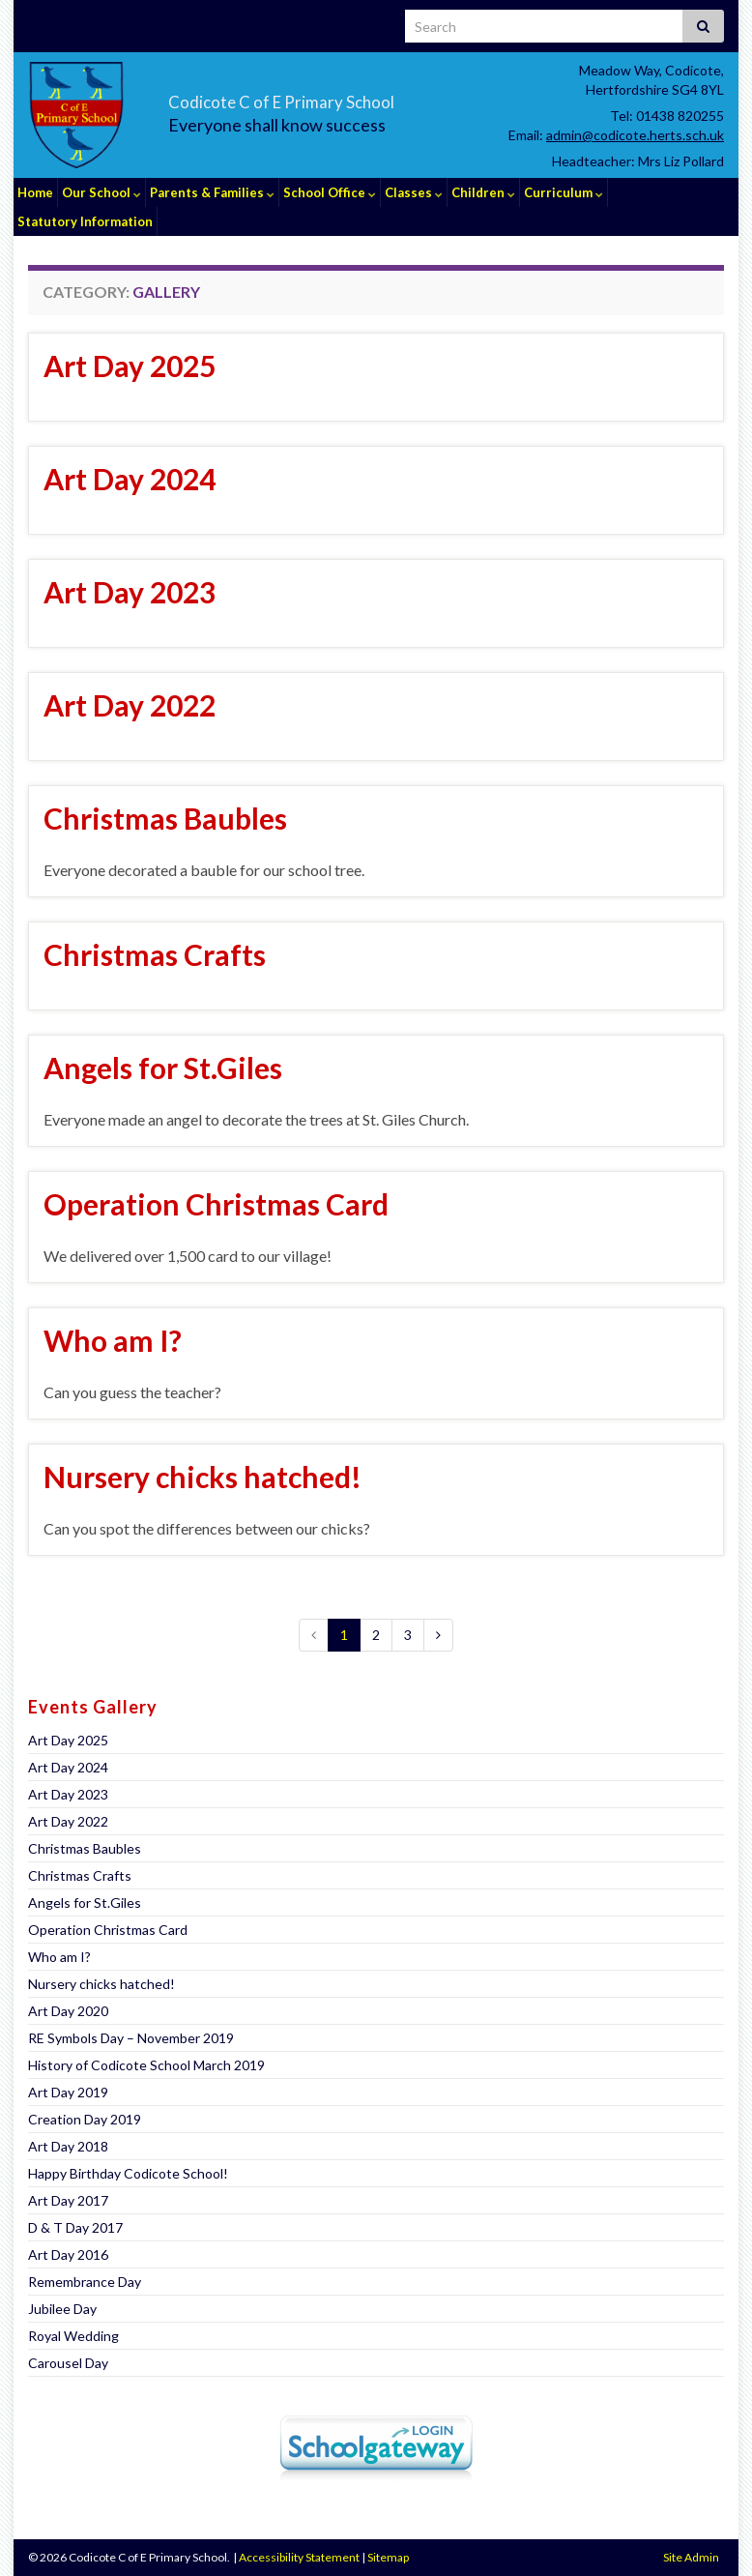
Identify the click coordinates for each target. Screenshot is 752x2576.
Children (483, 192)
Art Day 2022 (129, 705)
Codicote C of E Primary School (353, 97)
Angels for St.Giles (162, 1067)
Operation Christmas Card (216, 1203)
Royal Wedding (73, 2335)
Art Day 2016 (68, 2254)
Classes (414, 192)
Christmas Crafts (154, 954)
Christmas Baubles (165, 818)
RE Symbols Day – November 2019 (131, 2038)
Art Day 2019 (68, 2092)
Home (35, 192)
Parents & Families (212, 192)
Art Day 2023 (129, 591)
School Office (329, 192)
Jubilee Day (62, 2308)
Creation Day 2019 (84, 2119)
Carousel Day (68, 2363)
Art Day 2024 (129, 478)
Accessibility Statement (299, 2557)
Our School (101, 192)
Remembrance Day (84, 2281)
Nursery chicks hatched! (202, 1476)
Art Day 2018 (68, 2146)
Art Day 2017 (68, 2200)
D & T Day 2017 (75, 2227)
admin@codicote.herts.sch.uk (635, 135)
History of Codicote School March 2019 (146, 2065)
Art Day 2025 (129, 365)
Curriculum (563, 192)
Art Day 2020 (68, 2011)
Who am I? (112, 1340)
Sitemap (388, 2557)
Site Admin (691, 2557)
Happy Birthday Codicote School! (128, 2173)
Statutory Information (85, 221)
